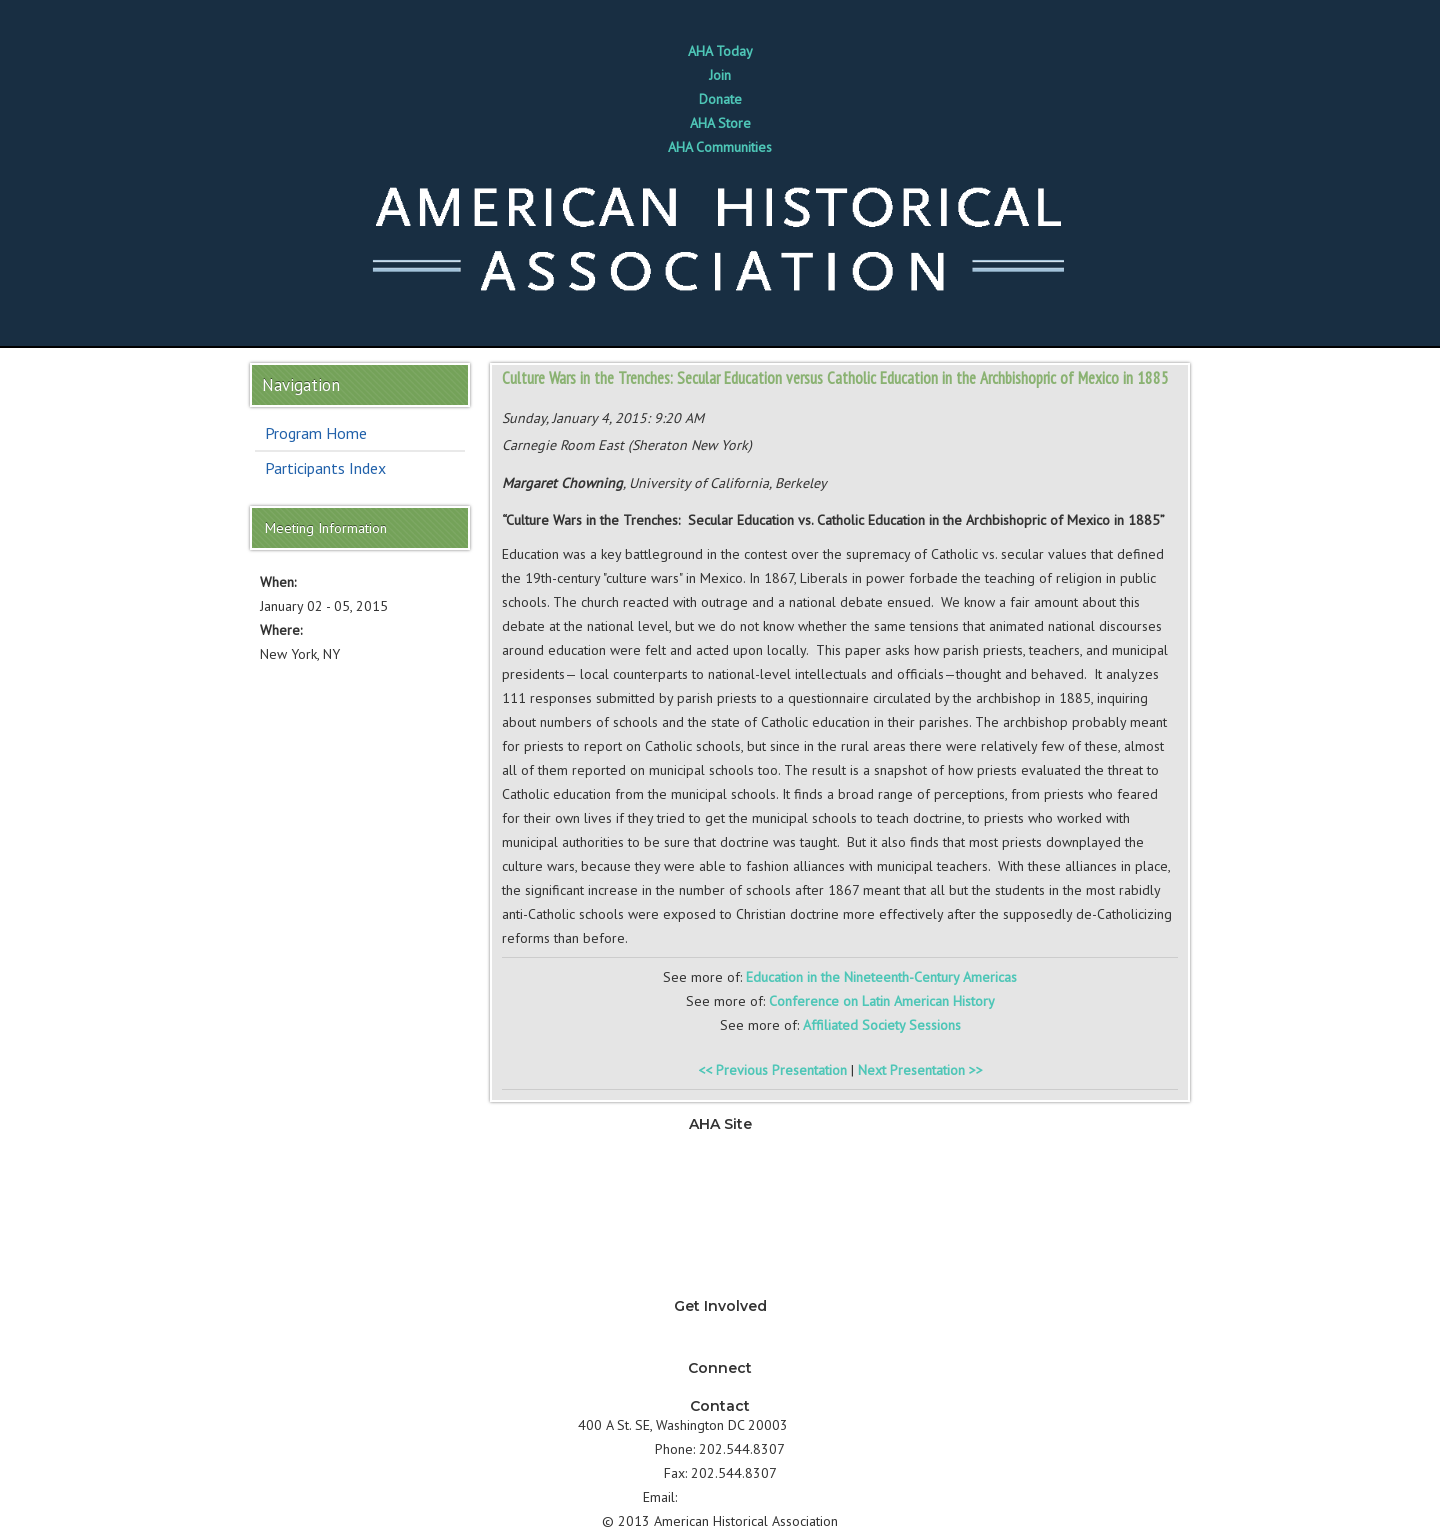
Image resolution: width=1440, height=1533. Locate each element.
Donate (720, 99)
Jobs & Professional (720, 1191)
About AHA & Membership (720, 1287)
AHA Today (720, 51)
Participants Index (325, 468)
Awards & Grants (720, 1263)
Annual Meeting (720, 1239)
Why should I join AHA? (720, 1325)
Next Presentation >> (920, 1070)
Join (720, 75)
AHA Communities (720, 147)
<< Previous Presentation (772, 1070)
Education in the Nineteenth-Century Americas (881, 977)
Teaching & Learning (720, 1167)
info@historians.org (739, 1497)
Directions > (827, 1425)
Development (720, 1215)
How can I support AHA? (720, 1349)
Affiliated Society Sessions (882, 1025)
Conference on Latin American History (882, 1001)
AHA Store (720, 123)
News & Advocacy (720, 1143)
